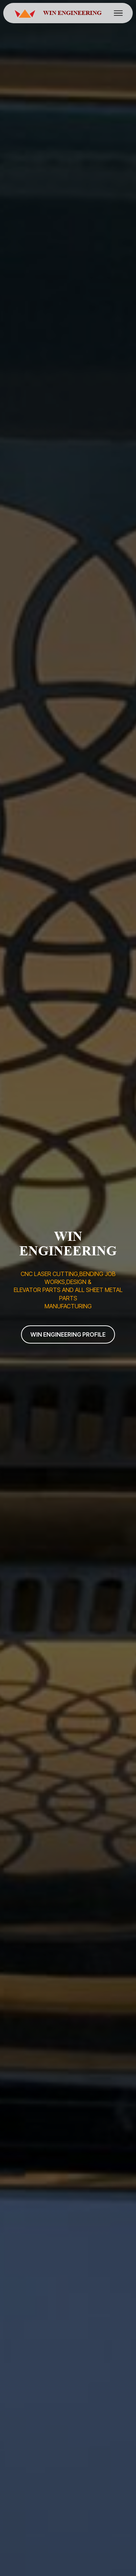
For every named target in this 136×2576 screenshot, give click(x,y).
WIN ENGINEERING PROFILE (68, 1334)
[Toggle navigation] (118, 13)
